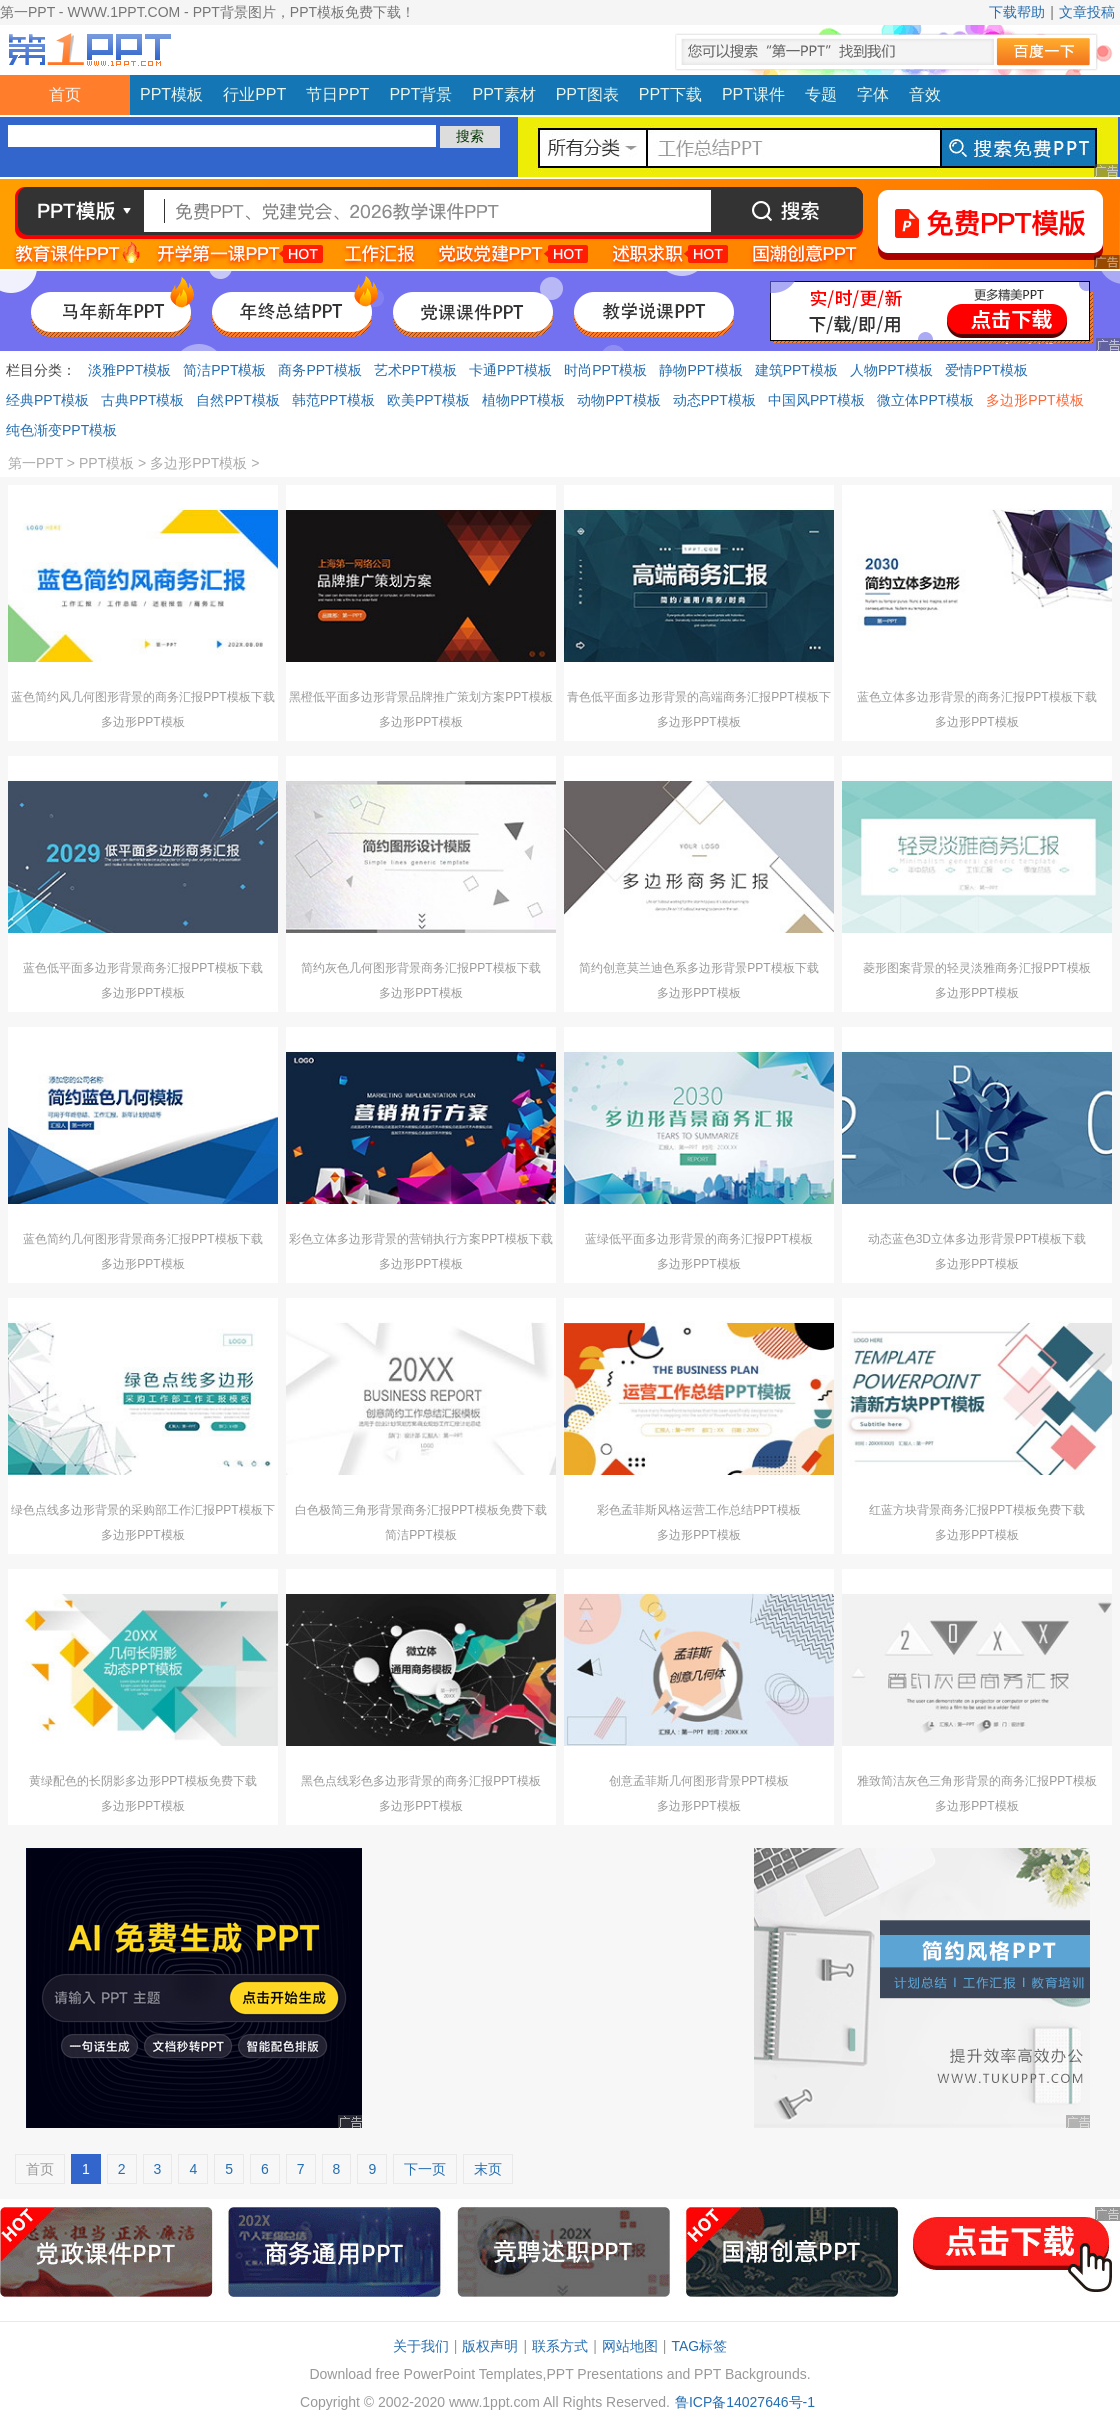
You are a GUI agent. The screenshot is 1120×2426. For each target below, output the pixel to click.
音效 (925, 94)
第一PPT (35, 463)
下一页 (425, 2169)
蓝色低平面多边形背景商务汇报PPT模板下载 (142, 968)
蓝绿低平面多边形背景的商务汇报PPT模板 (698, 1239)
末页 (488, 2169)
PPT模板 (171, 94)
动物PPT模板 (618, 400)
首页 (65, 94)
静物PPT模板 (700, 370)
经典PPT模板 (47, 400)
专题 (821, 94)
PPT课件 (753, 94)
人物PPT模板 (891, 370)
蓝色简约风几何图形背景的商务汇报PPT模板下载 (142, 697)
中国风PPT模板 (816, 400)
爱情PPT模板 (986, 370)
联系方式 (560, 2346)
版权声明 (490, 2346)
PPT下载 (670, 94)
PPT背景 (420, 94)
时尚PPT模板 (605, 370)
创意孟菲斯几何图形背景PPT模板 (698, 1781)
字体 (873, 94)
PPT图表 (587, 94)
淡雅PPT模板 (129, 370)
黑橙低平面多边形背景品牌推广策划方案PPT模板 (420, 697)
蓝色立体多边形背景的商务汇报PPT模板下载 (976, 697)
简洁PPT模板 (224, 370)
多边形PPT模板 (1034, 400)
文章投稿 (1087, 12)
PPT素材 (504, 94)
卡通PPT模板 (510, 370)
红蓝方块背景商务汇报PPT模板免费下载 (976, 1510)
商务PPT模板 (319, 370)
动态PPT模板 (714, 400)
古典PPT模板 (142, 400)
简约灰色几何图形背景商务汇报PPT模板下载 (420, 968)
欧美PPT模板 (428, 400)
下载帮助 (1017, 12)
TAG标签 (699, 2346)
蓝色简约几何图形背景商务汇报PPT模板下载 (142, 1239)
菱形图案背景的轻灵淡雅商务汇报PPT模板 (976, 968)
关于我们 (421, 2346)
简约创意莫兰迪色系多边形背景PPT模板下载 (698, 968)
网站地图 (630, 2346)
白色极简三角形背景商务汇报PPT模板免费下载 (420, 1510)
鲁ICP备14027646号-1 (745, 2402)
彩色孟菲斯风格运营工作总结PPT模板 (698, 1510)
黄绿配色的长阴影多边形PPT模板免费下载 (142, 1781)
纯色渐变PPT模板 (61, 430)
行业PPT (254, 94)
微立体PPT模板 (925, 400)
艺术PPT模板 (415, 370)
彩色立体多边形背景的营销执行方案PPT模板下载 (420, 1239)
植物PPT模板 (523, 400)
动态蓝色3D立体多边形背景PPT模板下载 (977, 1239)
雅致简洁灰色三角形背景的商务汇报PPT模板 (976, 1781)
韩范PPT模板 (333, 400)
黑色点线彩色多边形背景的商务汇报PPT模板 (420, 1781)
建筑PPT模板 (796, 370)
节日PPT (337, 94)
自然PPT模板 (237, 400)
